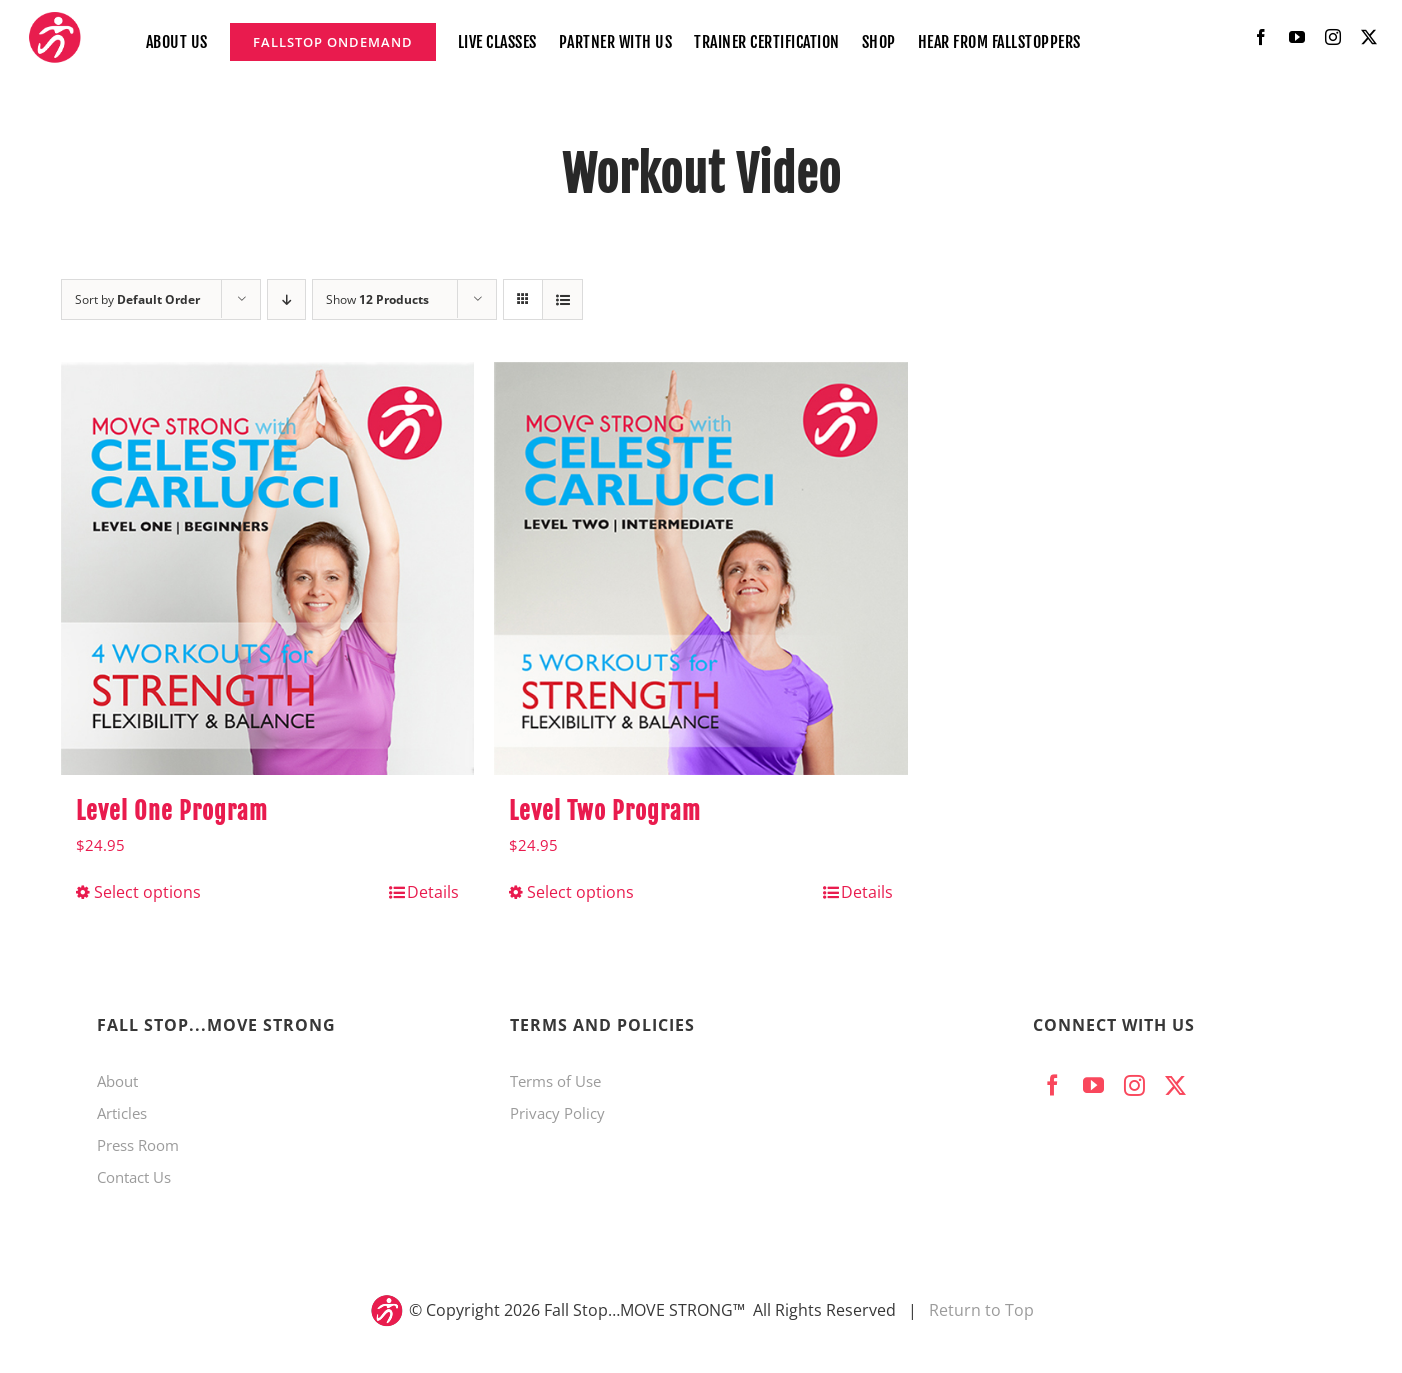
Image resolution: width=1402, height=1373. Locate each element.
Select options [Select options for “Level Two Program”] (580, 892)
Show (377, 299)
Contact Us (134, 1177)
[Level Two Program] (700, 568)
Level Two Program (605, 811)
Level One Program (172, 811)
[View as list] (562, 299)
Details (433, 892)
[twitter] (1369, 37)
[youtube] (1297, 37)
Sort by (137, 299)
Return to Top (981, 1310)
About (117, 1081)
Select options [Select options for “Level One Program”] (147, 892)
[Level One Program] (267, 568)
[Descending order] (286, 299)
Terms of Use (555, 1081)
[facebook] (1261, 37)
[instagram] (1333, 37)
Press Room (138, 1145)
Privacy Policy (557, 1113)
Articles (122, 1113)
